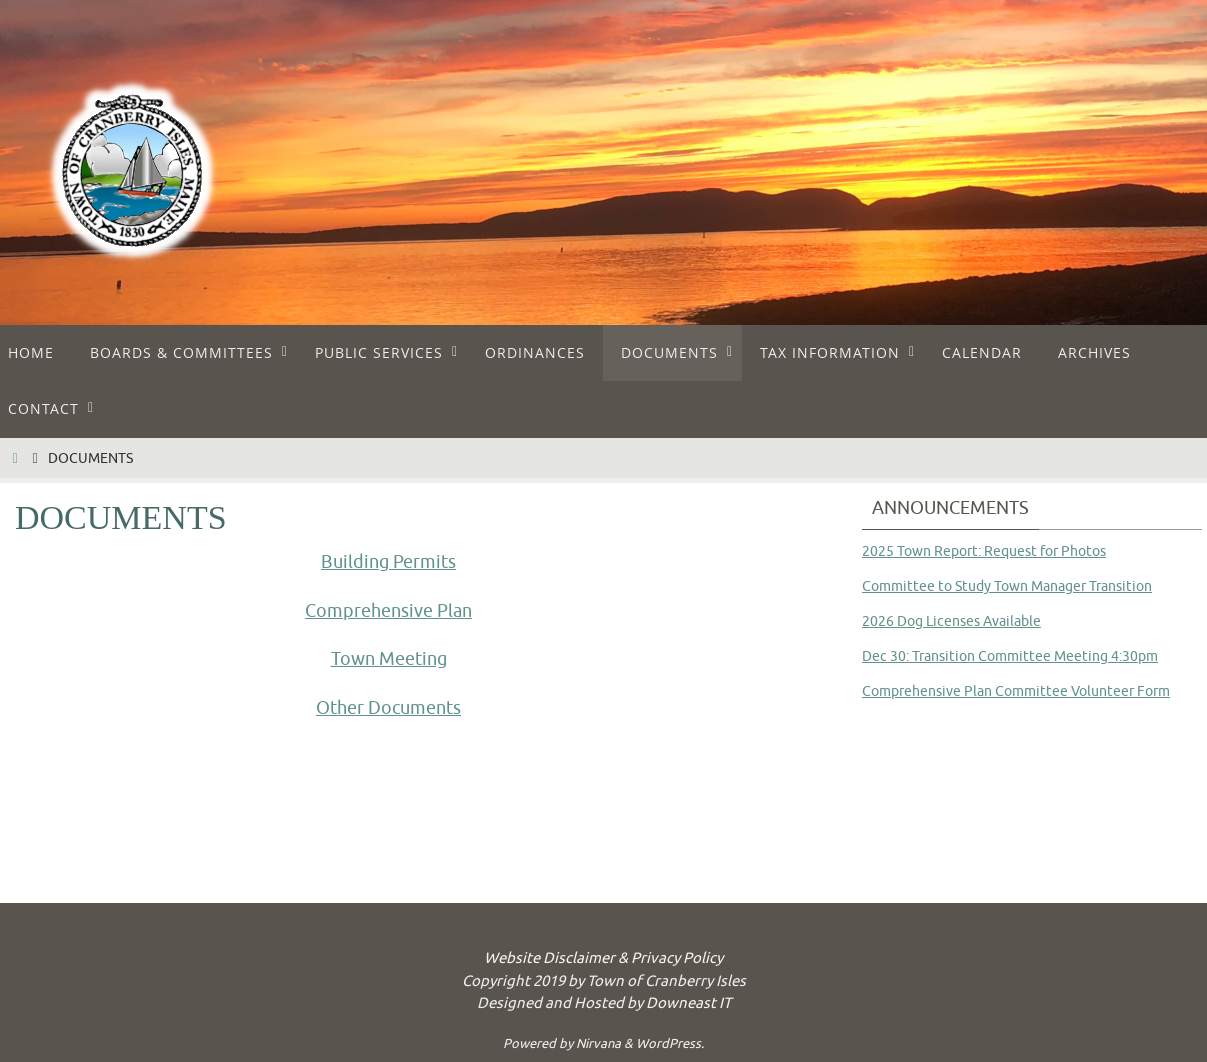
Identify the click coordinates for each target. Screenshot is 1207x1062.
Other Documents (388, 708)
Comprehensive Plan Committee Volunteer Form (1016, 691)
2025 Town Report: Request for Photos (984, 551)
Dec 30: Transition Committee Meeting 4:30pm (1010, 656)
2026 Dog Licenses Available (951, 621)
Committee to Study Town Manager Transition (1007, 586)
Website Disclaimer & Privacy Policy (603, 958)
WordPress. (670, 1043)
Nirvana (598, 1043)
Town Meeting (389, 659)
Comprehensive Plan (388, 611)
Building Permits (388, 562)
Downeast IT (688, 1003)
